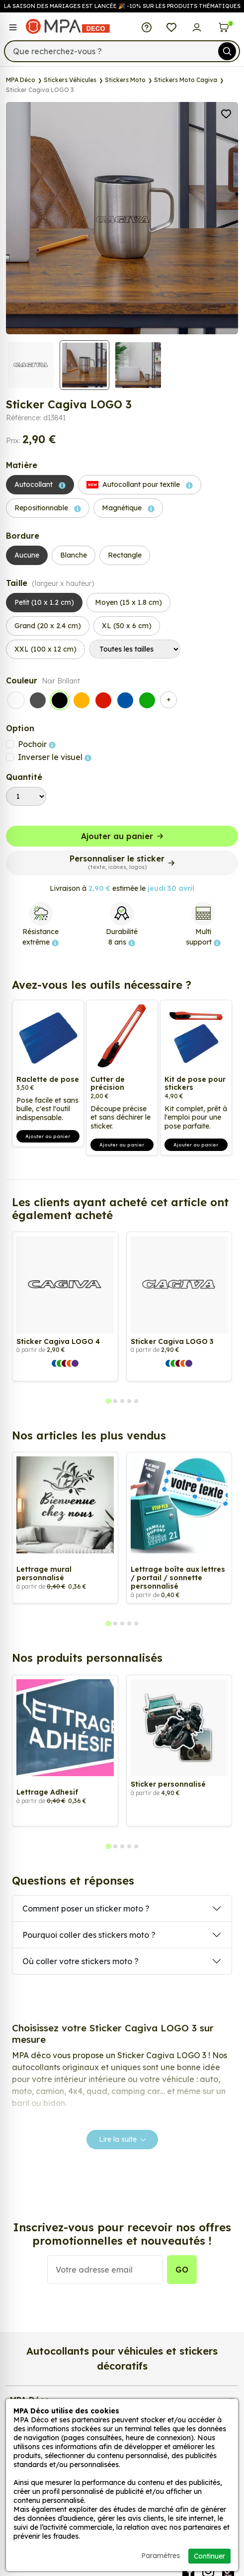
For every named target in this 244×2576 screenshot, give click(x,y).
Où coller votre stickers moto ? (80, 1961)
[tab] (108, 1401)
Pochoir (37, 744)
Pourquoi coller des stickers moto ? (89, 1935)
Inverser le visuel (54, 757)
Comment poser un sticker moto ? (86, 1908)
